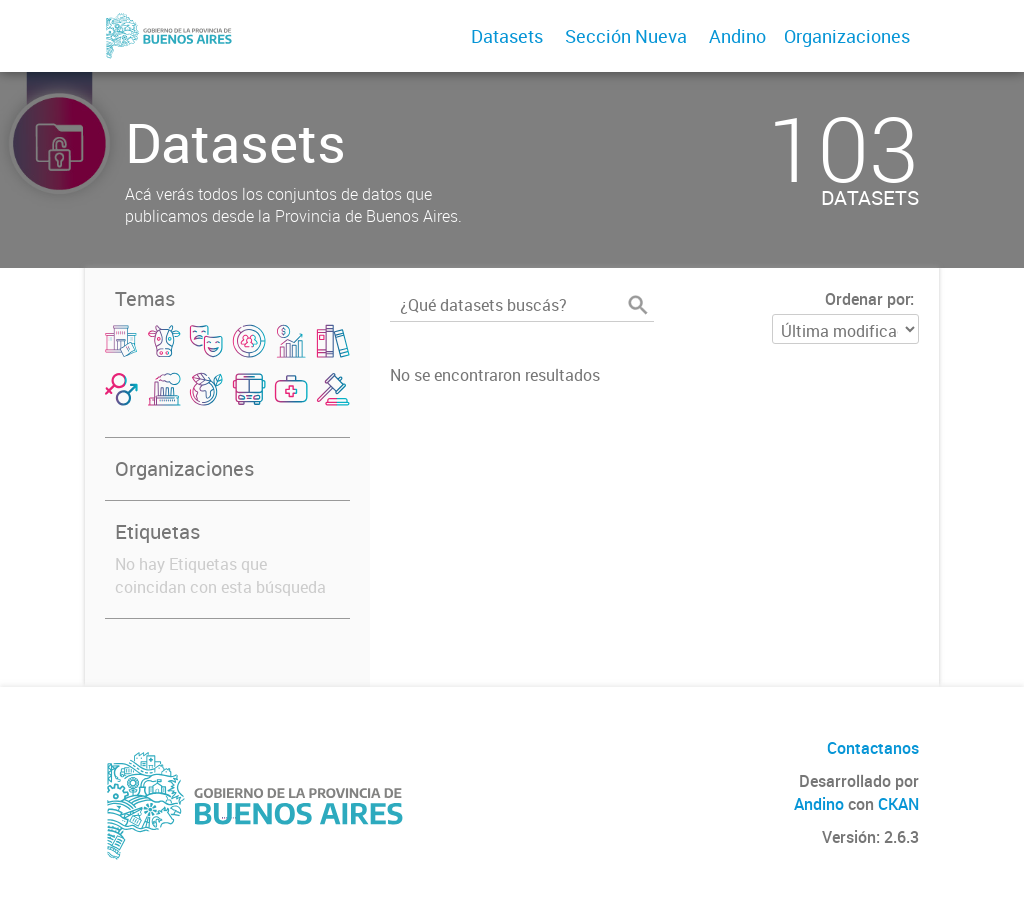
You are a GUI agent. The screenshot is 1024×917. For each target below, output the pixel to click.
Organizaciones (847, 36)
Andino (737, 36)
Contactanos (873, 748)
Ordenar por (867, 299)
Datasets (507, 36)
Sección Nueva (626, 36)
